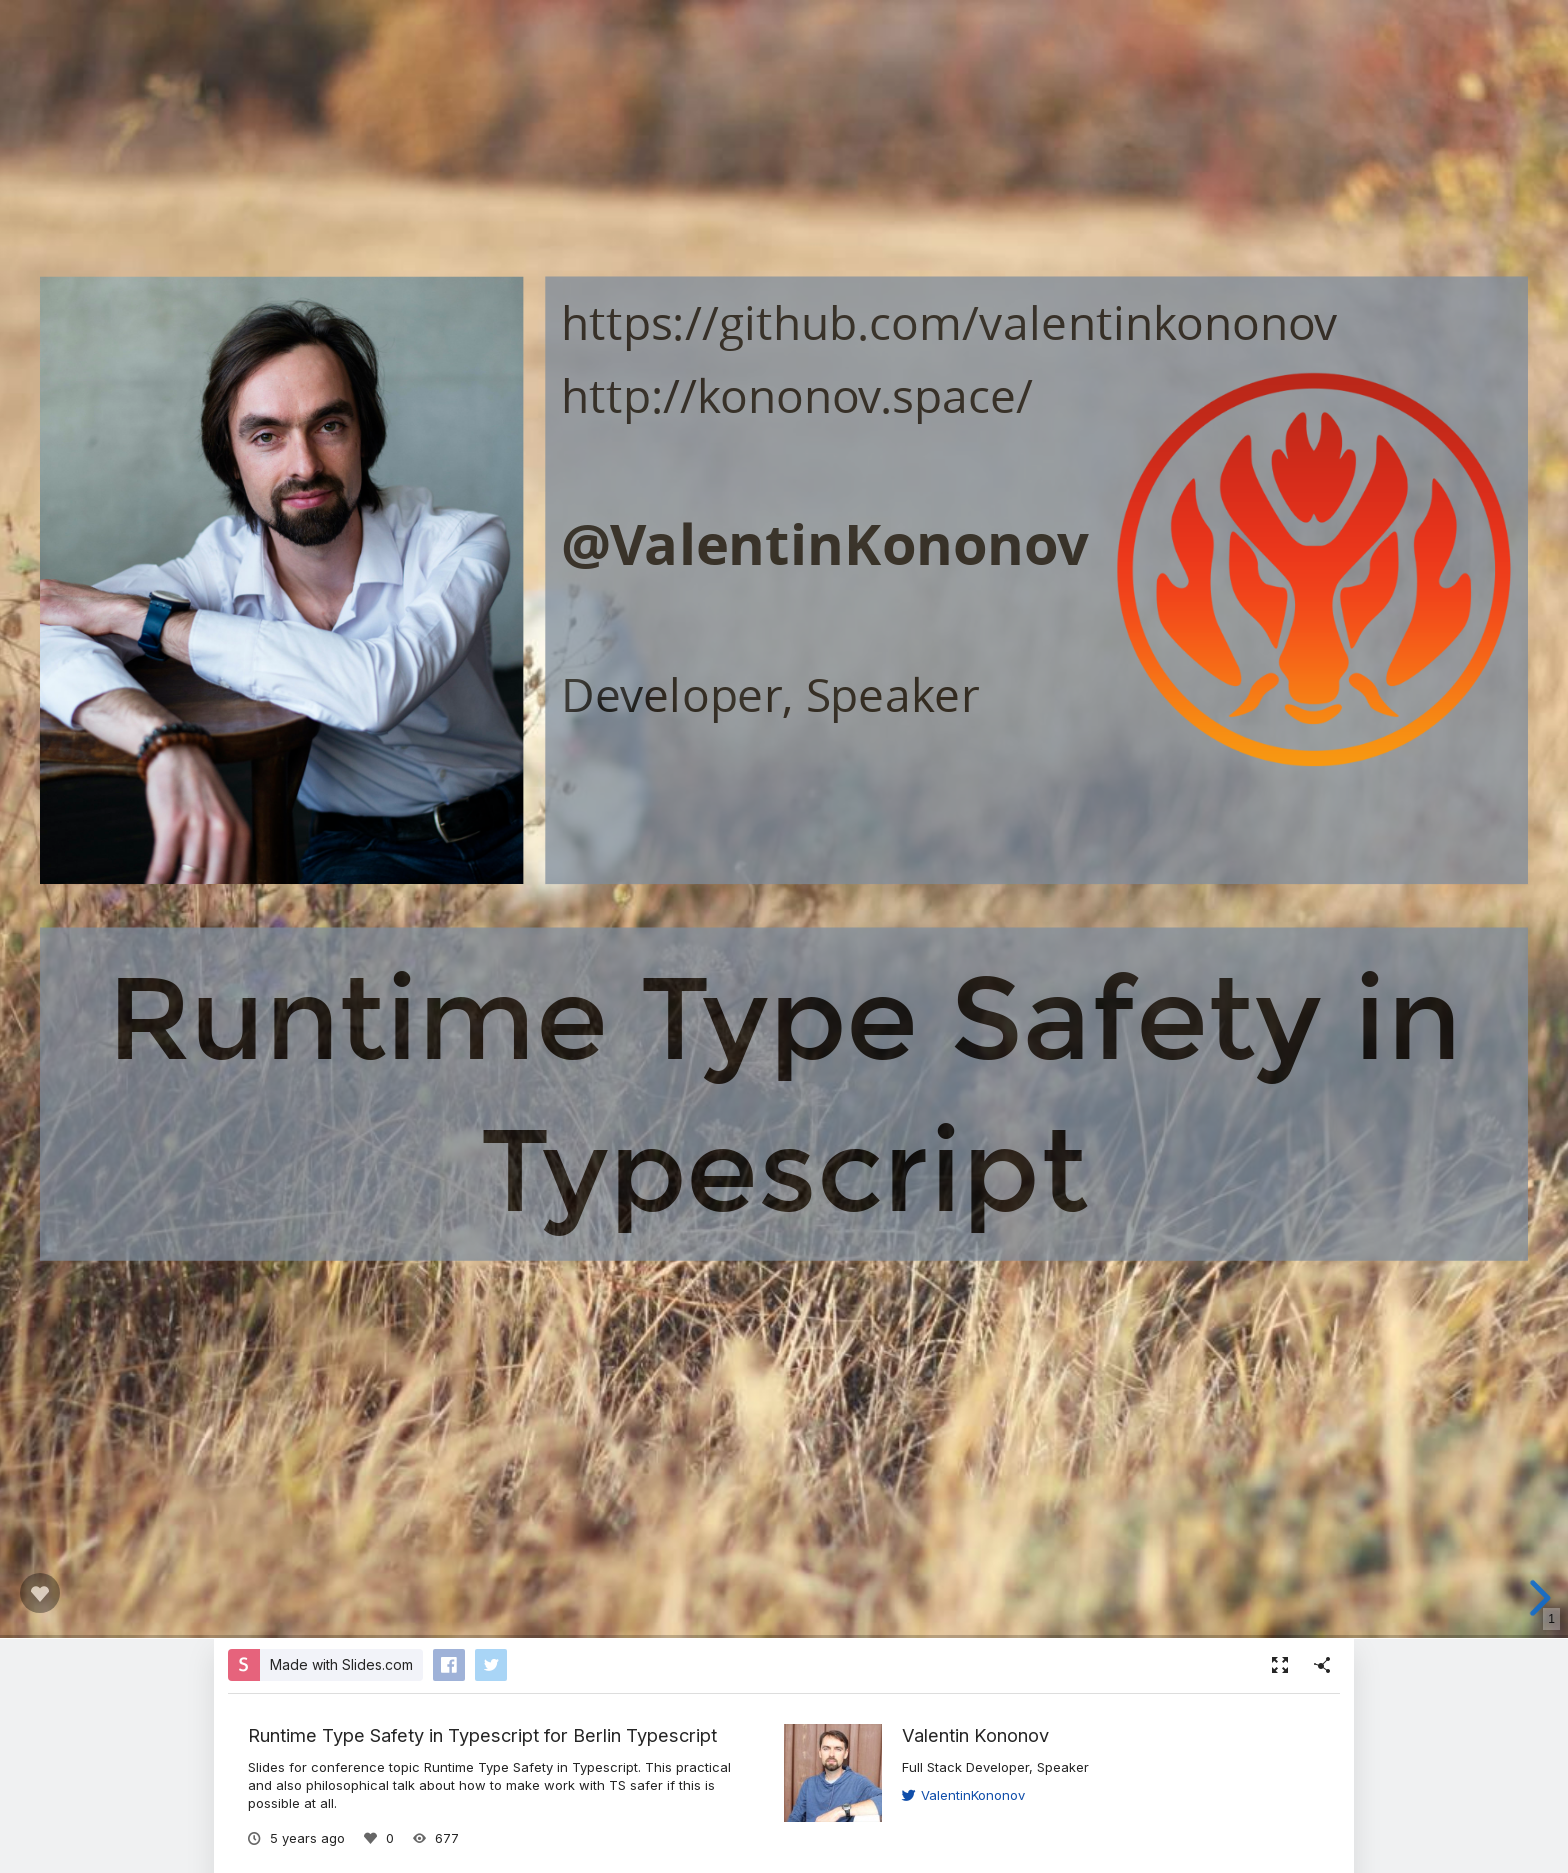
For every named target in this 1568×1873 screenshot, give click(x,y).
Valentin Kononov (975, 1735)
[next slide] (1537, 1598)
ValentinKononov (963, 1795)
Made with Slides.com (341, 1664)
